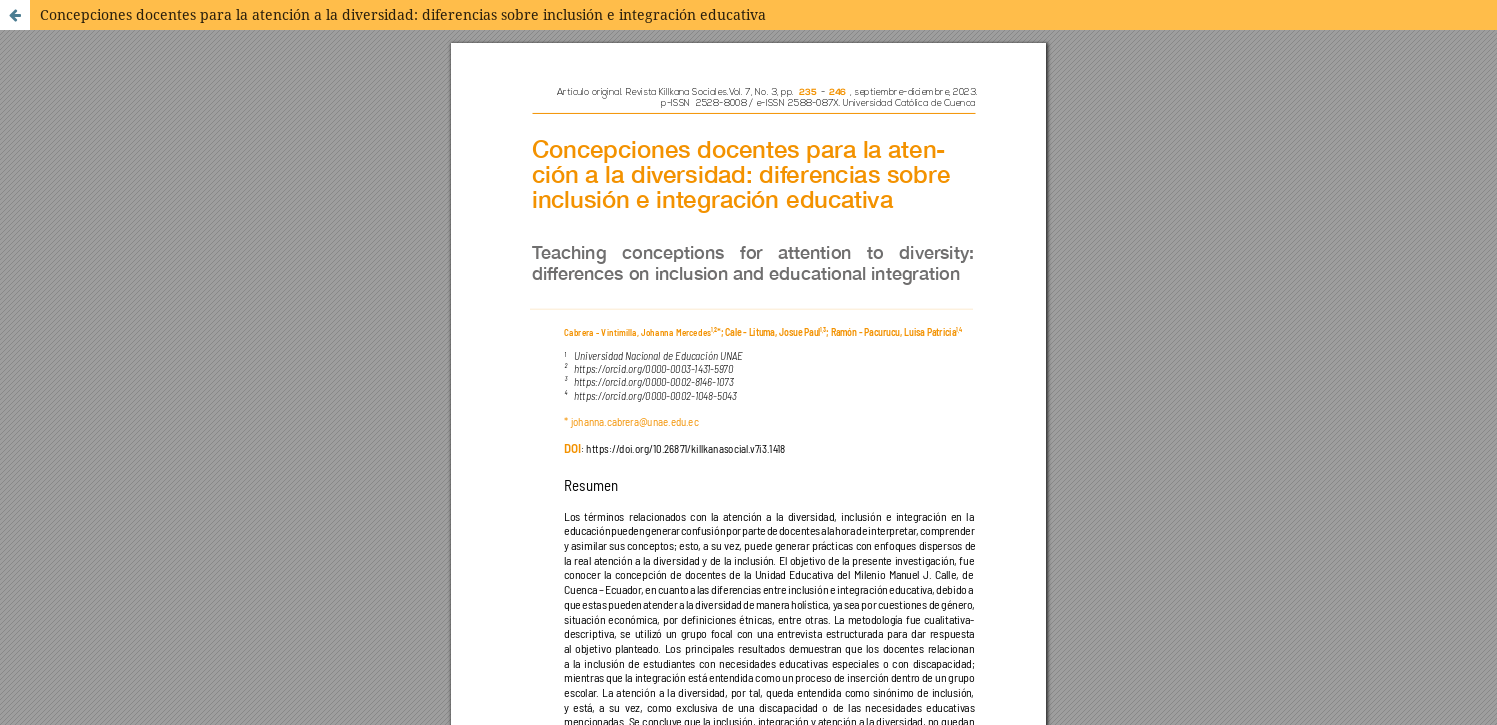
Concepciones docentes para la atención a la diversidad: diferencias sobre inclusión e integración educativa (403, 14)
